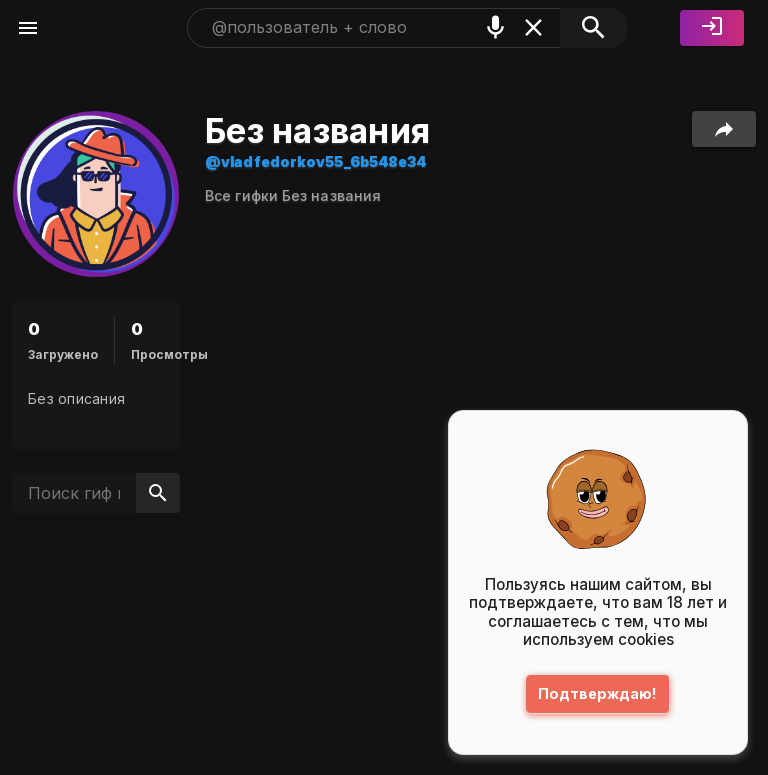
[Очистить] (533, 27)
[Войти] (712, 28)
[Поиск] (593, 28)
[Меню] (28, 28)
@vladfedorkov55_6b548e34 (315, 161)
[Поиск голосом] (495, 27)
